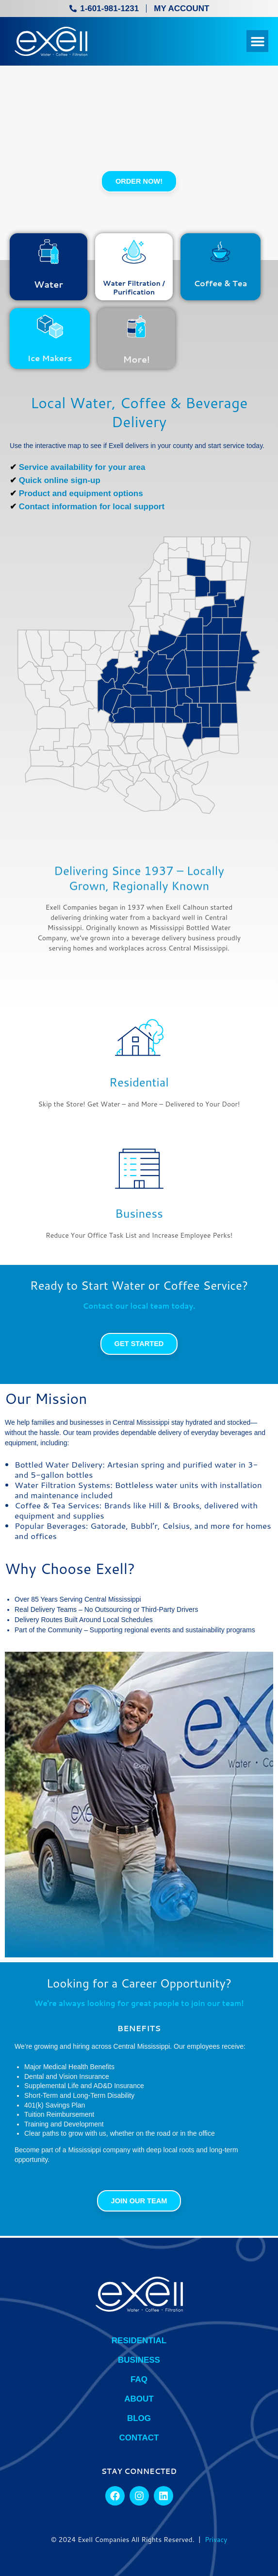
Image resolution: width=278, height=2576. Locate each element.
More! (136, 369)
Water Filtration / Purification (134, 287)
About (138, 2398)
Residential (139, 1095)
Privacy (216, 2539)
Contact (139, 2437)
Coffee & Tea (220, 283)
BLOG (139, 2418)
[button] (257, 41)
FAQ (139, 2379)
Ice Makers (50, 365)
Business (139, 1226)
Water (48, 284)
